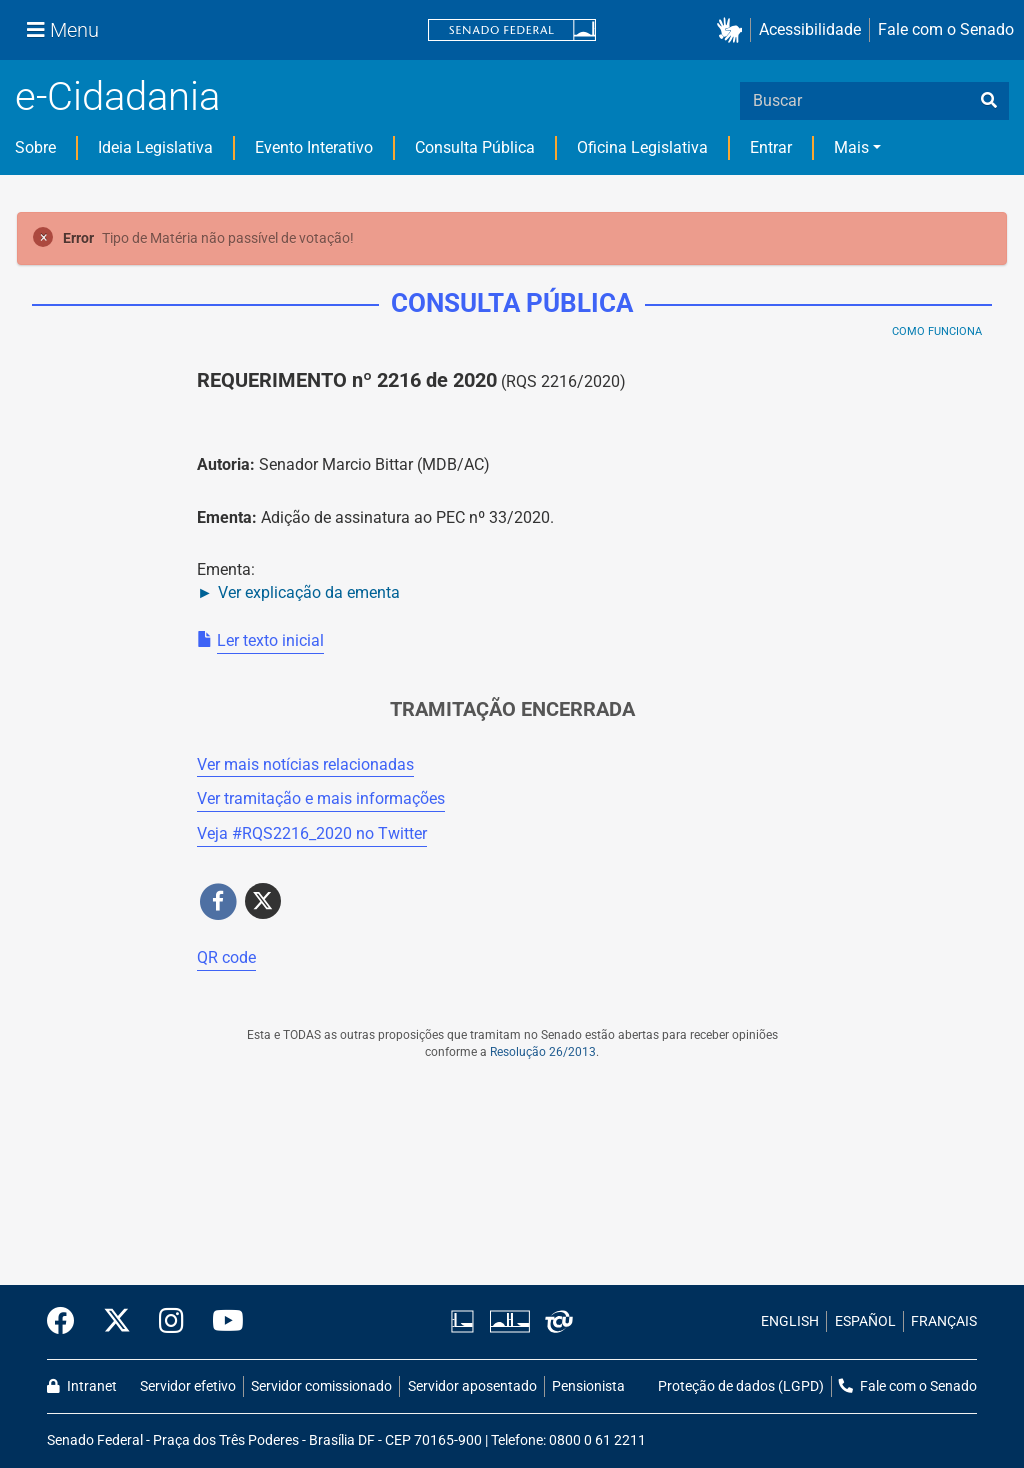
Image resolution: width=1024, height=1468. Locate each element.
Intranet (82, 1386)
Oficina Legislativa (642, 147)
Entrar (771, 147)
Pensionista (588, 1386)
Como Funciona (937, 331)
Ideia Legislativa (155, 147)
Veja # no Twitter (312, 833)
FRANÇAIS (944, 1321)
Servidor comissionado (321, 1386)
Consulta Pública (475, 147)
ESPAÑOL (865, 1321)
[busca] (989, 101)
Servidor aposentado (472, 1386)
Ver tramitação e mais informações (321, 798)
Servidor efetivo (188, 1386)
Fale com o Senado (946, 29)
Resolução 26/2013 (543, 1052)
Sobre (35, 147)
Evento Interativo (314, 147)
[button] (733, 30)
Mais (851, 147)
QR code (226, 957)
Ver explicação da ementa (309, 592)
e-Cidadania (117, 96)
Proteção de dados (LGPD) (741, 1386)
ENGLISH (790, 1321)
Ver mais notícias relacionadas (305, 764)
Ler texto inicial (270, 640)
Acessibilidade (810, 29)
